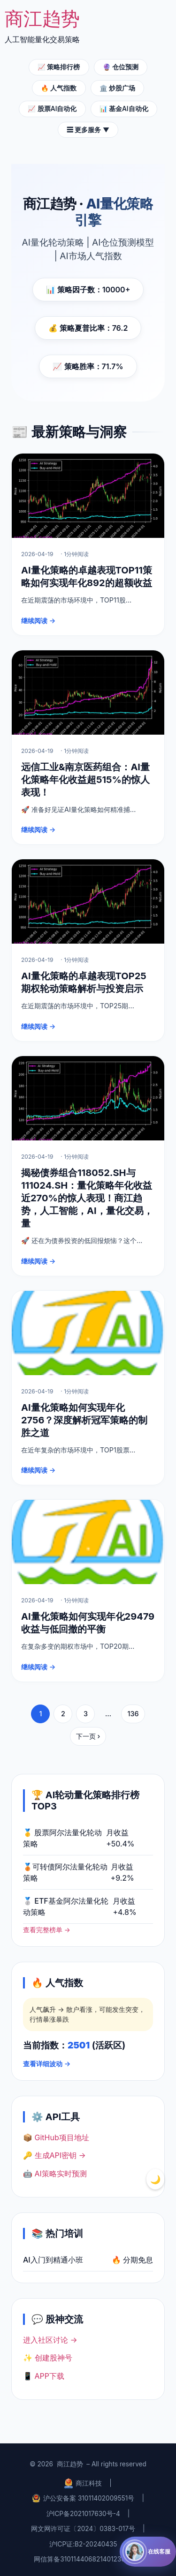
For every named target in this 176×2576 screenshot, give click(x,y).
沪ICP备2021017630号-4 (83, 2513)
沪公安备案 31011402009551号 (83, 2498)
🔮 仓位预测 (120, 67)
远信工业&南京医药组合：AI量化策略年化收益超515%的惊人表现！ (85, 779)
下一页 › (88, 1736)
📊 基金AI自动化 (123, 108)
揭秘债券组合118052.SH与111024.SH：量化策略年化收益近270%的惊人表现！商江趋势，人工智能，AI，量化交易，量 (87, 1198)
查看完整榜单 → (46, 1930)
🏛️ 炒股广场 (117, 88)
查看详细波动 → (46, 2064)
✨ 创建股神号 (47, 2357)
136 (132, 1714)
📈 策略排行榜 (59, 67)
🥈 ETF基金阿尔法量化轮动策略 (65, 1906)
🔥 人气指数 (59, 88)
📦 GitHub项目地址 (56, 2137)
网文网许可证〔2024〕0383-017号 (83, 2528)
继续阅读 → (38, 621)
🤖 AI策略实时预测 (55, 2173)
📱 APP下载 (43, 2376)
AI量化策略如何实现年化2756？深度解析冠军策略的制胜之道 (84, 1420)
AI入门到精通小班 (53, 2259)
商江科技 (83, 2483)
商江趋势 (70, 2464)
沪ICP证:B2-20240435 (83, 2544)
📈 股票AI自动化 (52, 108)
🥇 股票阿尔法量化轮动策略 (62, 1838)
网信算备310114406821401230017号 (88, 2559)
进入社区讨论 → (50, 2340)
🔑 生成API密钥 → (54, 2155)
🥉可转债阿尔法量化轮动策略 (65, 1872)
